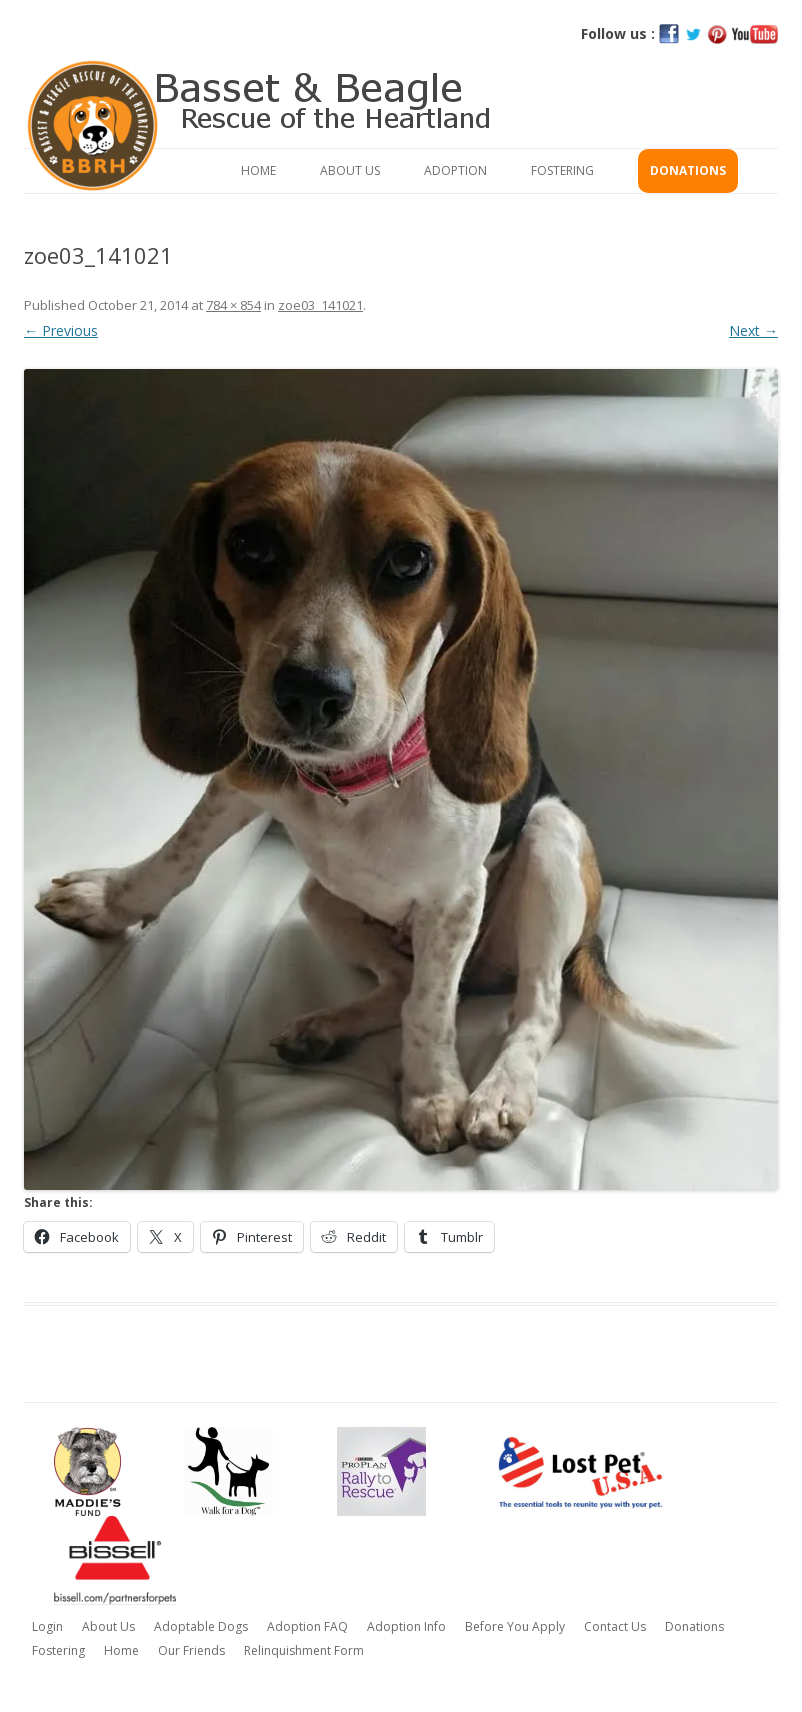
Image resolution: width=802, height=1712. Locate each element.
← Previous (61, 330)
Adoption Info (406, 1626)
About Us (350, 170)
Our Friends (191, 1650)
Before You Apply (515, 1626)
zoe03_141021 (320, 305)
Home (258, 170)
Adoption (455, 170)
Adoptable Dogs (201, 1626)
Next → (753, 330)
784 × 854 (233, 305)
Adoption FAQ (307, 1626)
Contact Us (615, 1626)
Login (47, 1626)
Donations (688, 170)
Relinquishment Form (304, 1650)
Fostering (562, 170)
